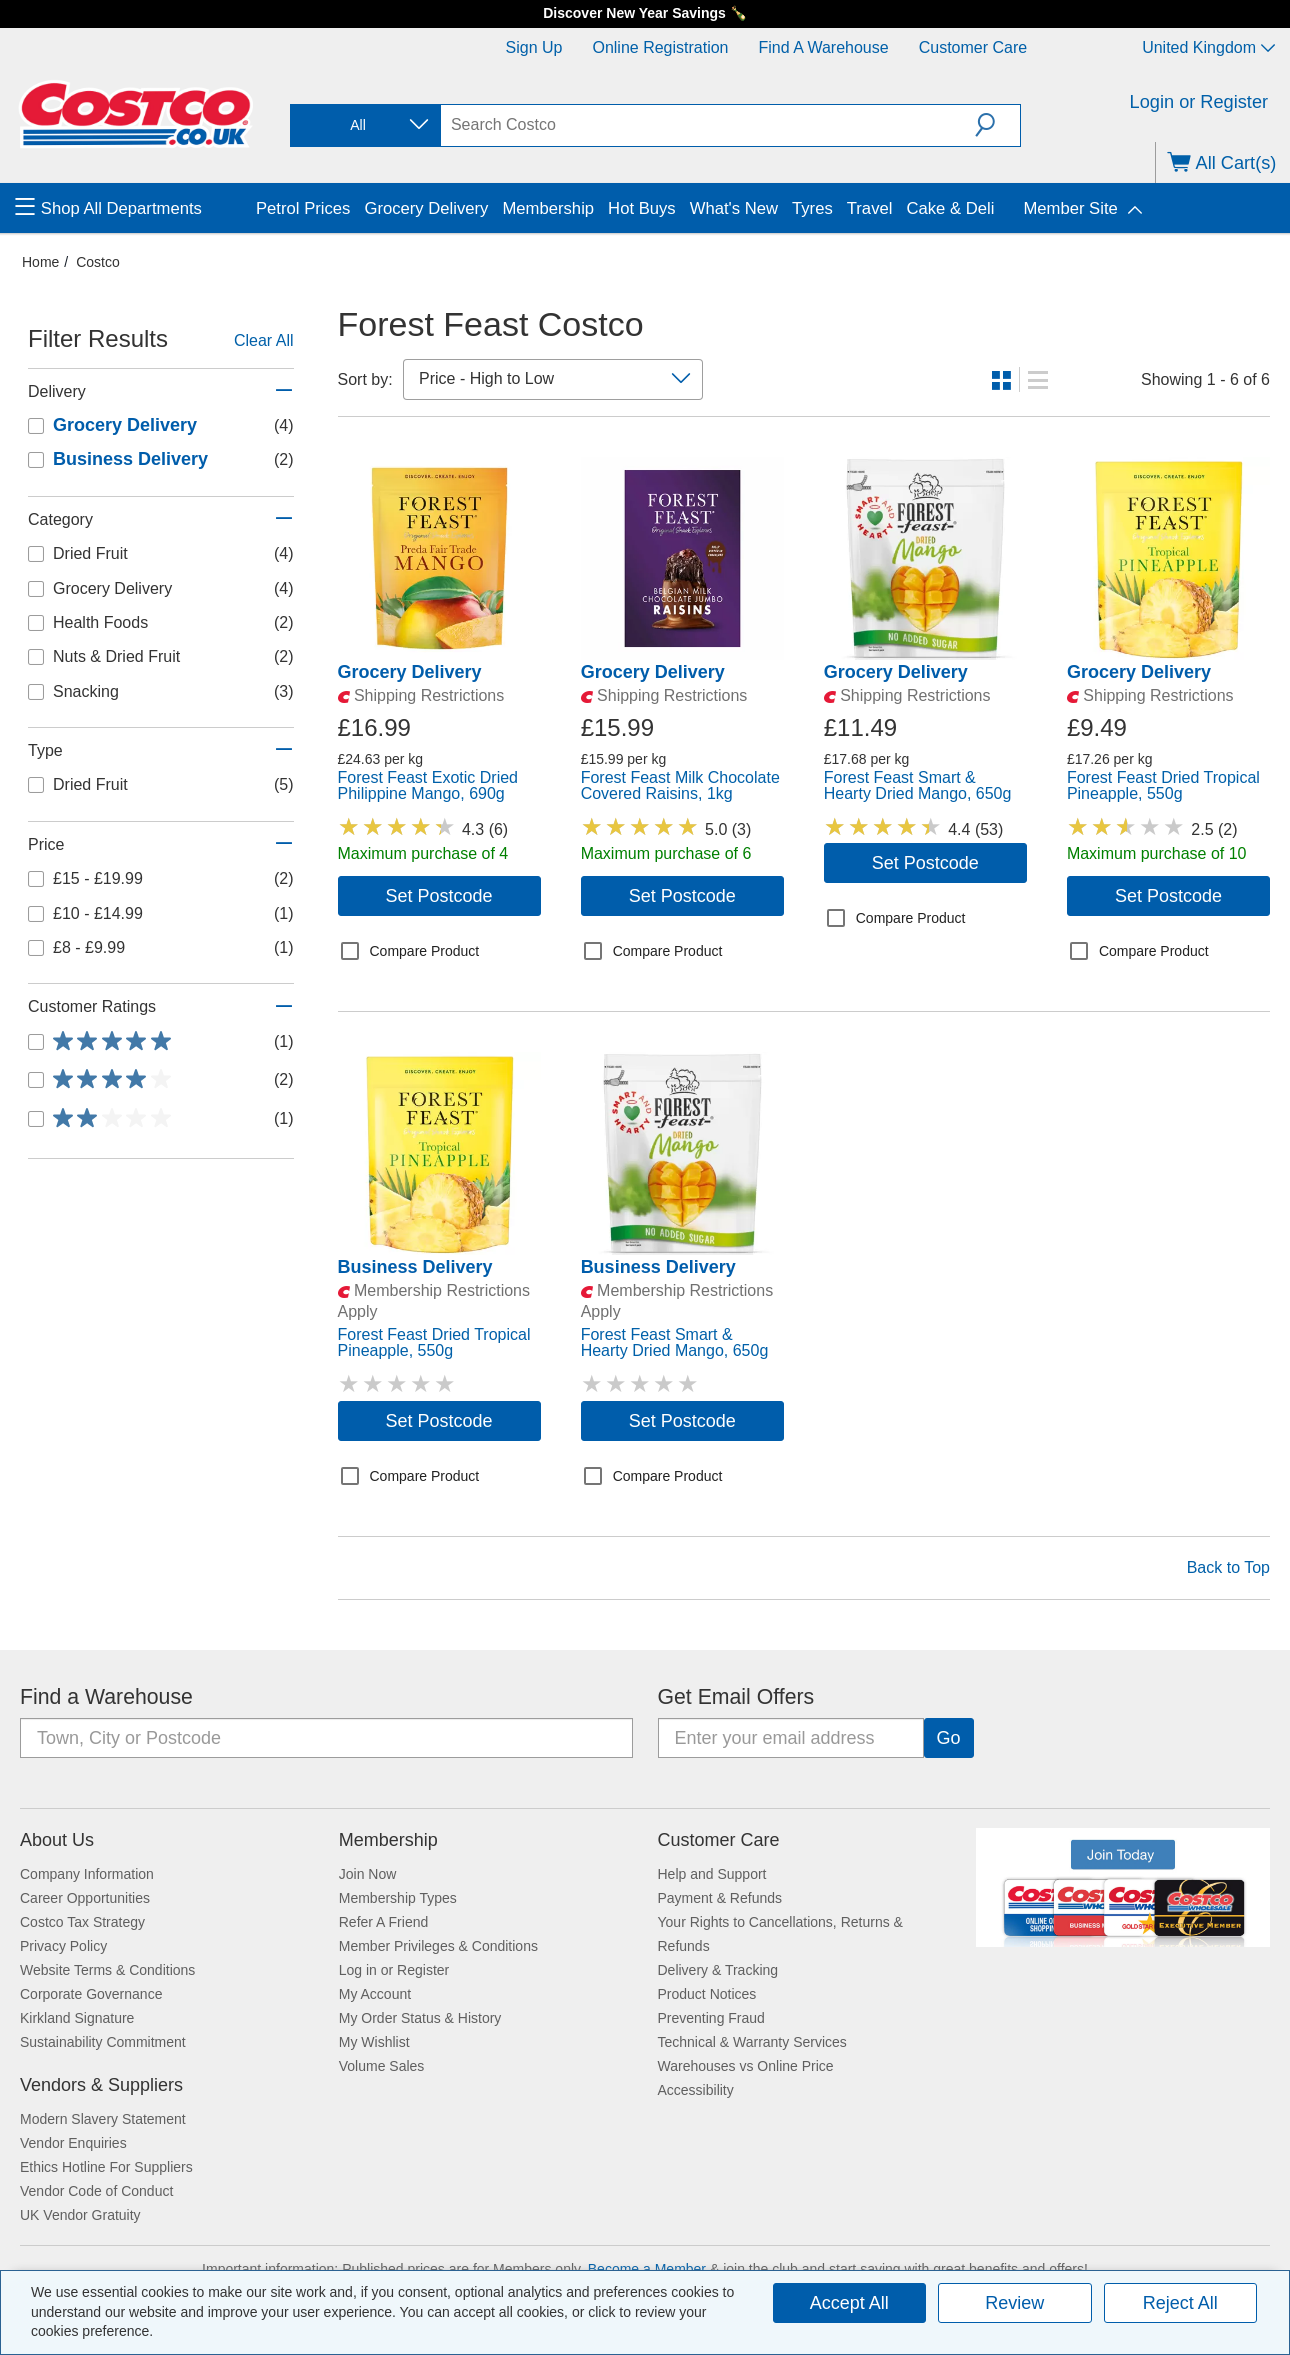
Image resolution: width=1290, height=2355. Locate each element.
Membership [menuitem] (548, 208)
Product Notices (707, 1994)
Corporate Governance (91, 1994)
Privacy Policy (63, 1946)
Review (1014, 2303)
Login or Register (1199, 102)
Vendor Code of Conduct (96, 2191)
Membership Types (398, 1898)
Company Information (87, 1874)
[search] (708, 125)
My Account (375, 1994)
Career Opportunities (85, 1898)
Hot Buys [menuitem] (642, 208)
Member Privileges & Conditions (438, 1946)
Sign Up (534, 47)
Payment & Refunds (720, 1898)
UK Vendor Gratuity (80, 2215)
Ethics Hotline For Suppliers (106, 2167)
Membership (388, 1840)
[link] (439, 650)
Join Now (368, 1874)
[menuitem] (133, 208)
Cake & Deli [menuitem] (950, 208)
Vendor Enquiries (73, 2143)
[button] (997, 125)
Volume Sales (382, 2066)
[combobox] (364, 125)
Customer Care (973, 47)
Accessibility (696, 2090)
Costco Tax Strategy (82, 1922)
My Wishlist (374, 2042)
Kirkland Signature (77, 2018)
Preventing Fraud (711, 2018)
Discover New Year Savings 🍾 (645, 13)
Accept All (849, 2303)
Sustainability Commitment (103, 2042)
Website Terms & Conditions (107, 1970)
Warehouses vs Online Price (746, 2066)
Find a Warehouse (824, 47)
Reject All (1180, 2303)
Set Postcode (439, 896)
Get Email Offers (736, 1697)
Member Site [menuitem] (1070, 208)
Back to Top (1228, 1567)
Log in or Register (394, 1970)
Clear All (264, 340)
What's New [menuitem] (734, 208)
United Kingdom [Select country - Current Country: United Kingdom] (1208, 47)
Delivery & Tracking (718, 1970)
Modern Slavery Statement (103, 2119)
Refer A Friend (384, 1922)
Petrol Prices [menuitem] (303, 208)
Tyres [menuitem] (812, 208)
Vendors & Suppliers (101, 2085)
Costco (98, 262)
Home (40, 262)
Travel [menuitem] (870, 208)
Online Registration (660, 47)
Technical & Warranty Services (752, 2042)
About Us (57, 1840)
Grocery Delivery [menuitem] (426, 208)
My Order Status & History (420, 2018)
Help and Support (712, 1874)
